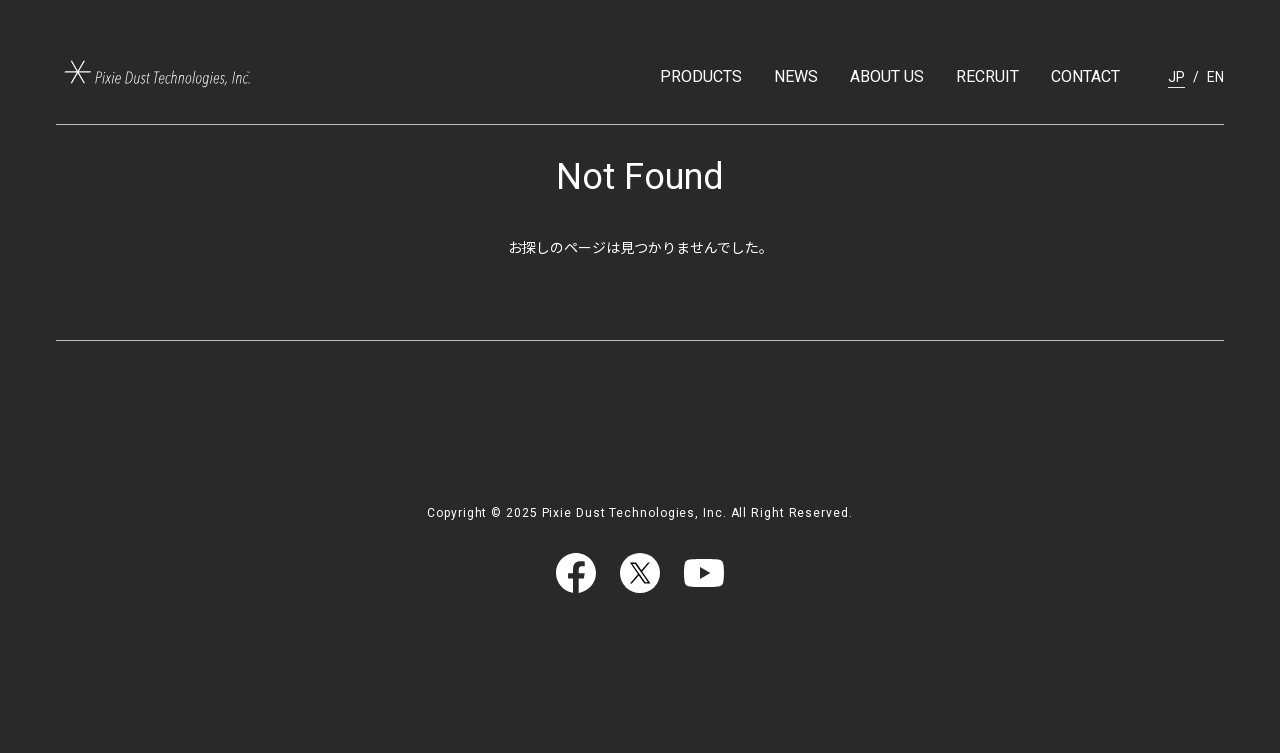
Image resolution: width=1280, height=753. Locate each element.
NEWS (796, 76)
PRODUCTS (701, 76)
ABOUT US (887, 76)
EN (1215, 77)
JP (1176, 77)
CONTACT (1085, 76)
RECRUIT (987, 76)
